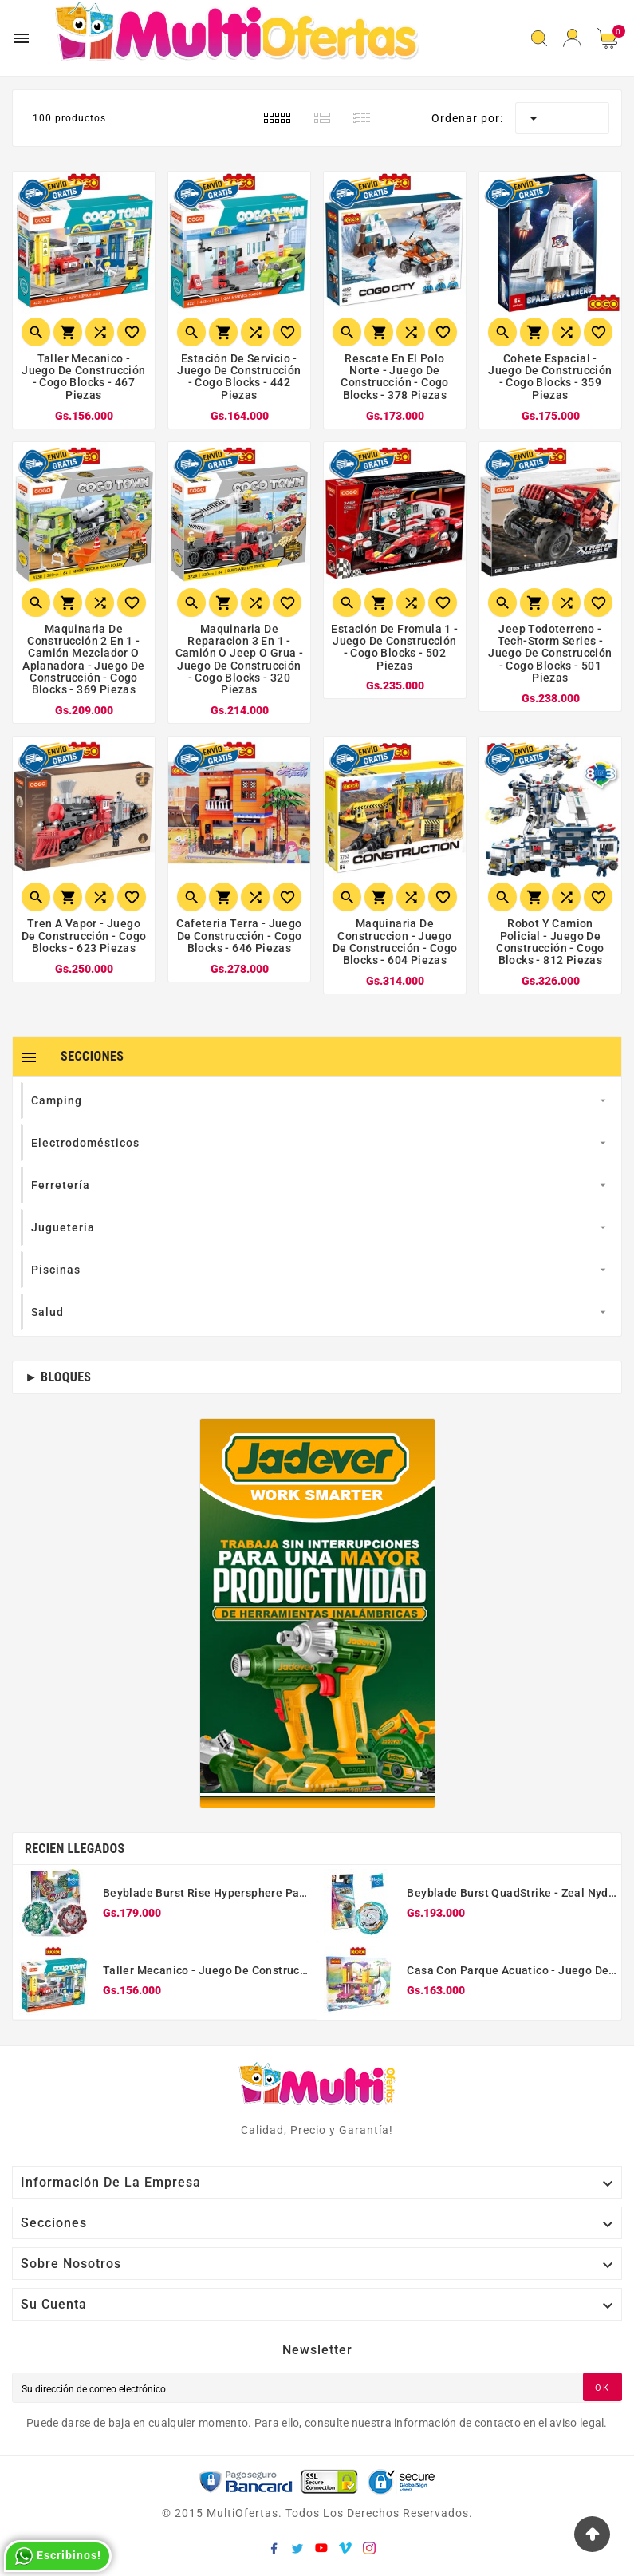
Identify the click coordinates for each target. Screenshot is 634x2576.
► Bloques (58, 1377)
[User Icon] (572, 38)
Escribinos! (57, 2556)
